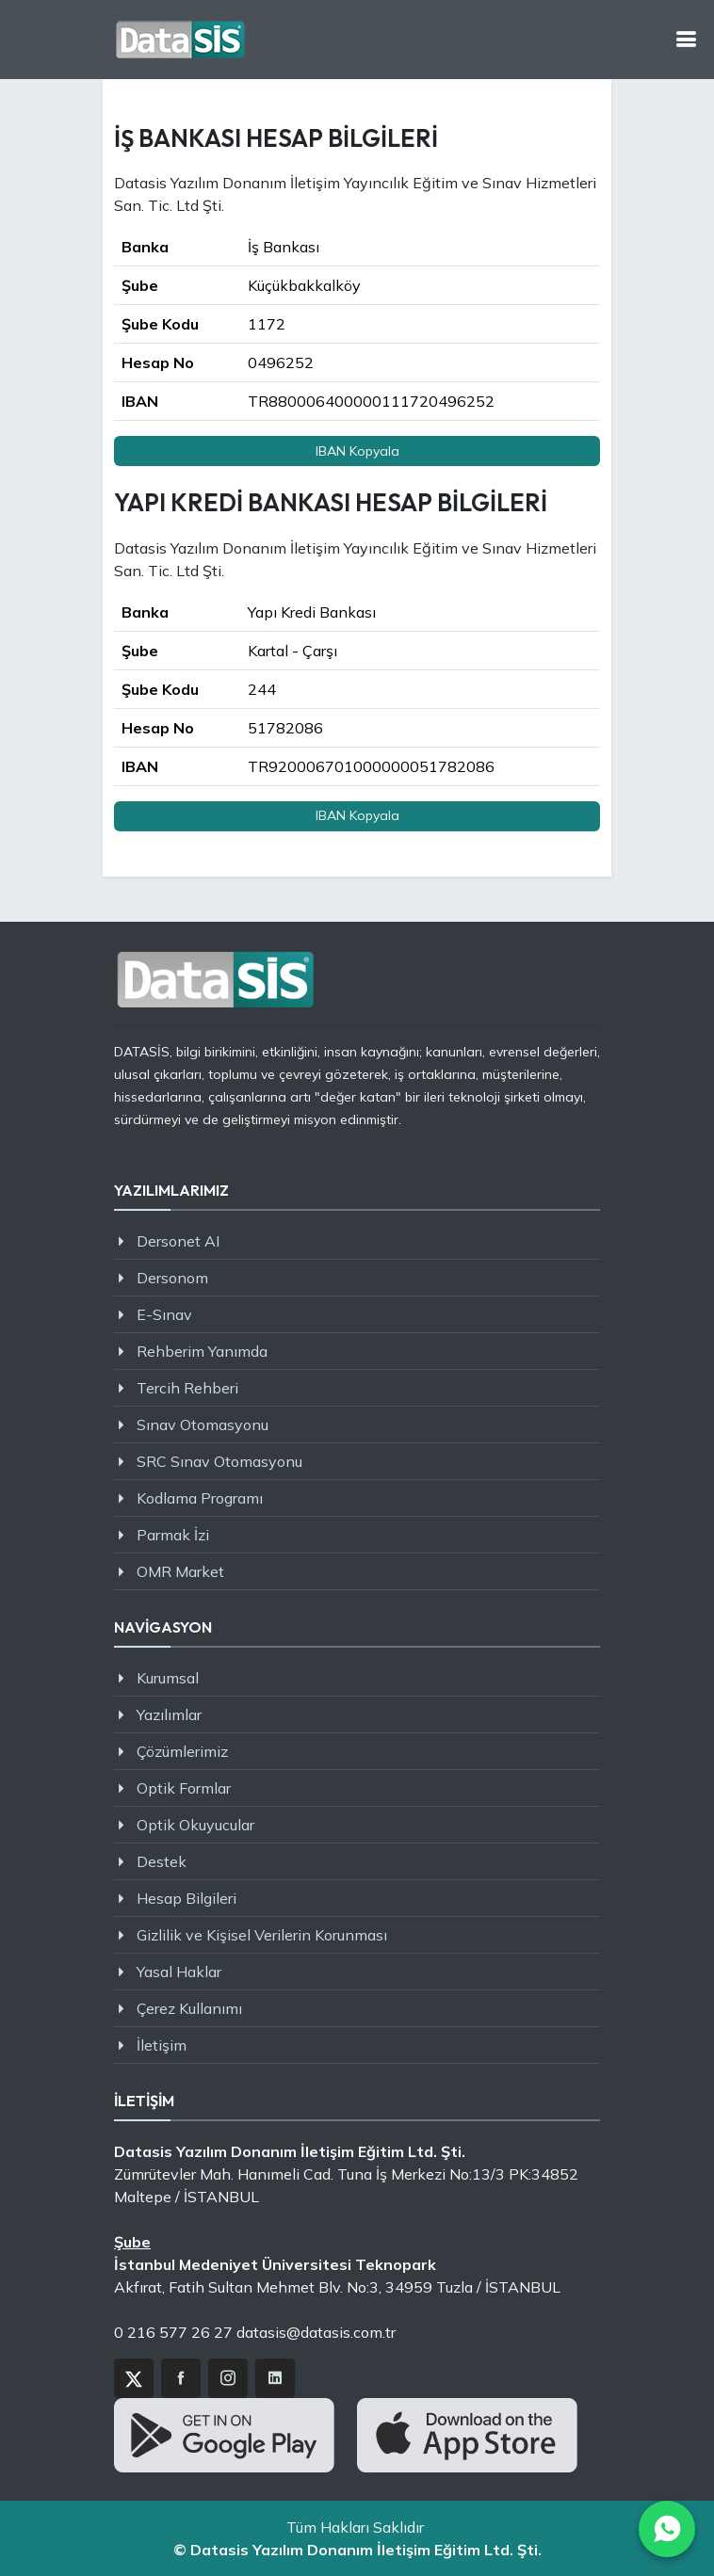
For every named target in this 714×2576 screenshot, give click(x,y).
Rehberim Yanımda (202, 1351)
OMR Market (180, 1571)
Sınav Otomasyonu (202, 1424)
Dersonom (172, 1277)
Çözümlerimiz (182, 1751)
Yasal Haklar (179, 1971)
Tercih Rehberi (187, 1387)
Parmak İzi (173, 1534)
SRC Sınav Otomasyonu (219, 1461)
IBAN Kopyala (357, 451)
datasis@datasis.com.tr (316, 2332)
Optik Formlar (184, 1788)
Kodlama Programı (200, 1498)
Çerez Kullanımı (189, 2008)
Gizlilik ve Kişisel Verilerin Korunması (262, 1934)
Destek (162, 1861)
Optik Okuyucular (195, 1824)
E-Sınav (164, 1314)
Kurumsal (168, 1677)
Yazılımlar (169, 1714)
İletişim (162, 2045)
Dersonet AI (178, 1241)
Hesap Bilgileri (186, 1898)
